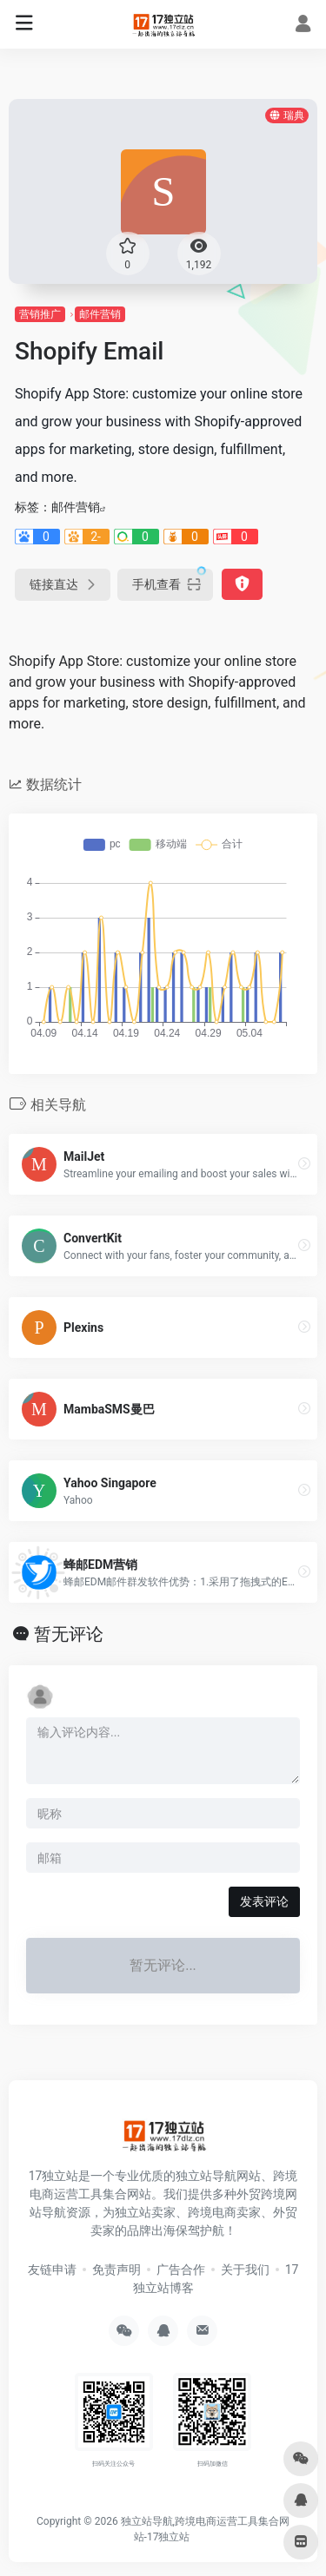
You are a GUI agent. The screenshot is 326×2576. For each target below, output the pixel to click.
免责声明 (116, 2269)
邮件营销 (100, 314)
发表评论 (264, 1901)
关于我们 (245, 2269)
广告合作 (180, 2269)
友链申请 (52, 2269)
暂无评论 (68, 1634)
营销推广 (40, 314)
